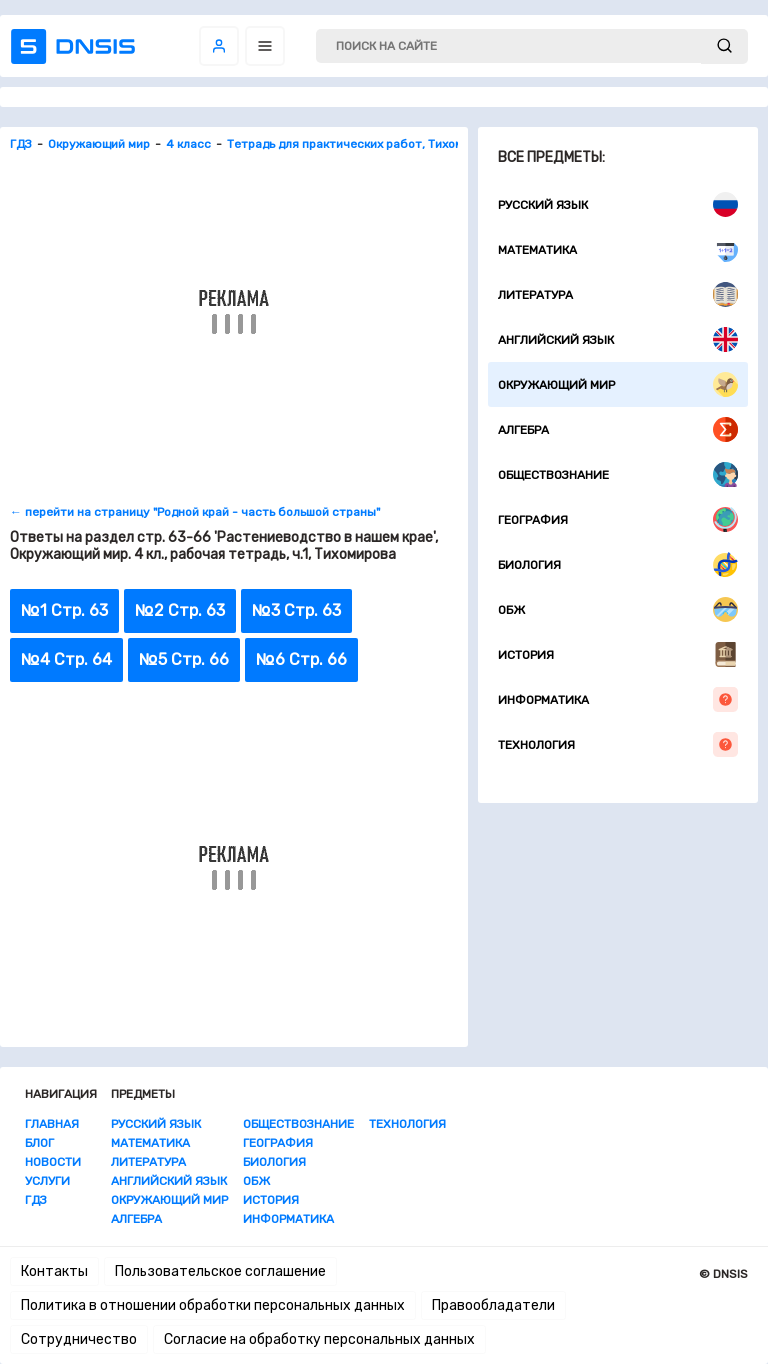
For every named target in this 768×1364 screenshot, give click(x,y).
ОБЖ (618, 609)
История (618, 654)
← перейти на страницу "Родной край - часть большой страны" (195, 512)
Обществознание (618, 474)
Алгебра (618, 429)
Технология (618, 744)
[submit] (724, 46)
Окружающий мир (618, 384)
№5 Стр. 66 (184, 659)
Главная (52, 1124)
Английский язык (618, 339)
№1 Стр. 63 (64, 610)
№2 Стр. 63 (180, 610)
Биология (618, 564)
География (618, 519)
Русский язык (618, 204)
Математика (618, 249)
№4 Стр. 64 (66, 659)
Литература (618, 294)
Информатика (618, 699)
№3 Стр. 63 (296, 610)
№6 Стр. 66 (301, 659)
